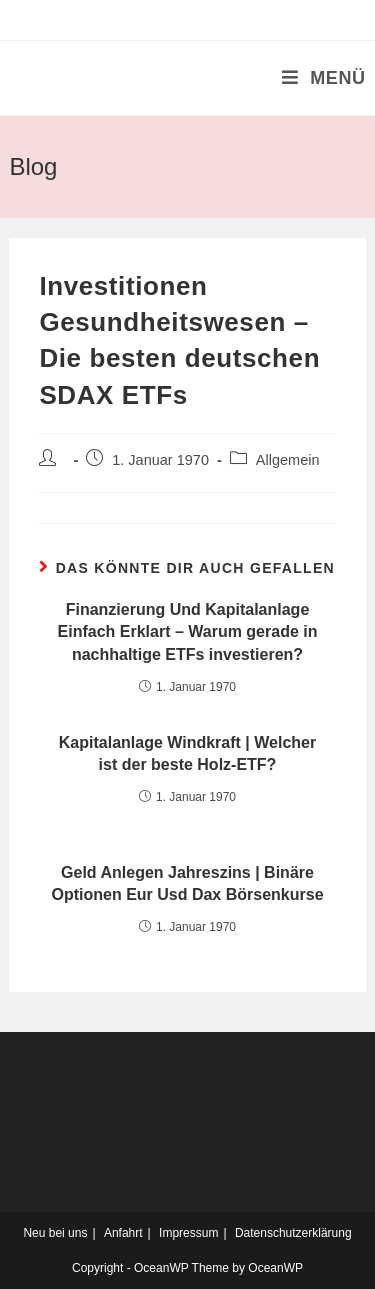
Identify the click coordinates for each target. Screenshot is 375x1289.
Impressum (188, 1233)
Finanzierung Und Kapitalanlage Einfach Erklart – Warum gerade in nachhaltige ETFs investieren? (188, 632)
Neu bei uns (55, 1233)
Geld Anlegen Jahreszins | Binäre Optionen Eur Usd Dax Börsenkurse (187, 883)
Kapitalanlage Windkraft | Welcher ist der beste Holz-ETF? (187, 753)
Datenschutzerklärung (293, 1233)
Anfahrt (123, 1233)
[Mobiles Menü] (324, 78)
